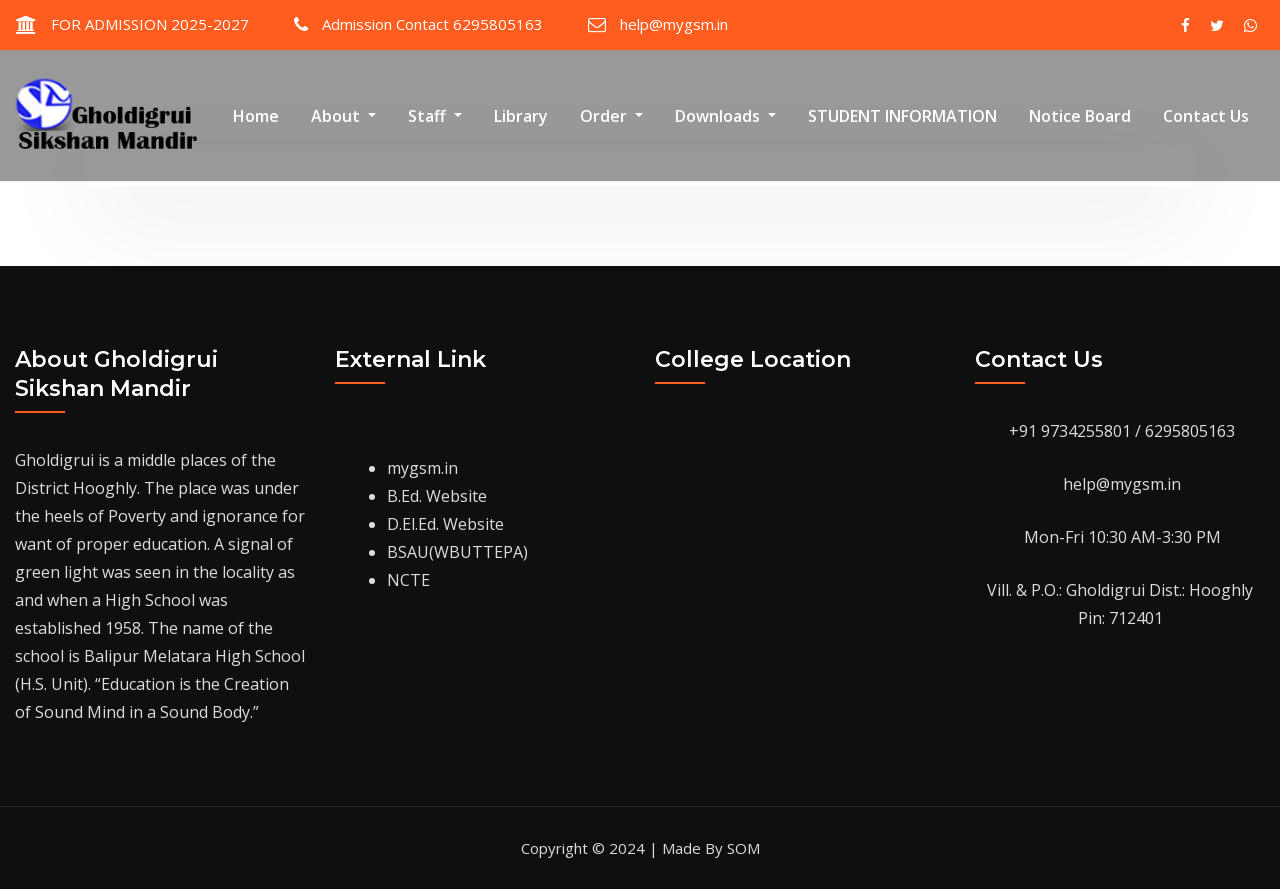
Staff (435, 116)
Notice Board (1080, 116)
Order (611, 116)
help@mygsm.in (674, 24)
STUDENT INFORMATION (902, 116)
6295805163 (1190, 431)
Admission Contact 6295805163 (432, 24)
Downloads (725, 116)
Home (256, 116)
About (343, 116)
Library (521, 116)
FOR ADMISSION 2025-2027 (150, 24)
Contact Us (1206, 116)
